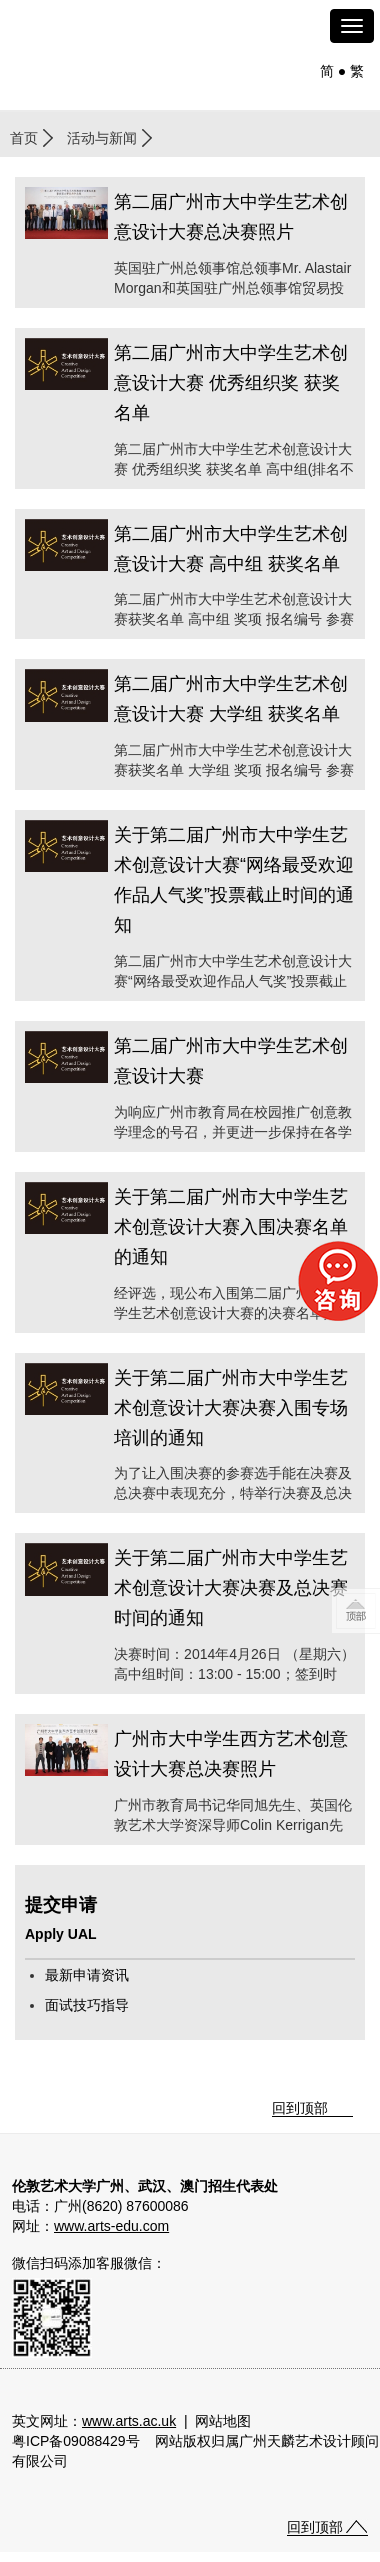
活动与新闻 (102, 138)
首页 (24, 138)
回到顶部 (300, 2108)
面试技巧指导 (87, 2005)
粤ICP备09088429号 (76, 2441)
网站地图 (223, 2421)
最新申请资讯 (87, 1975)
